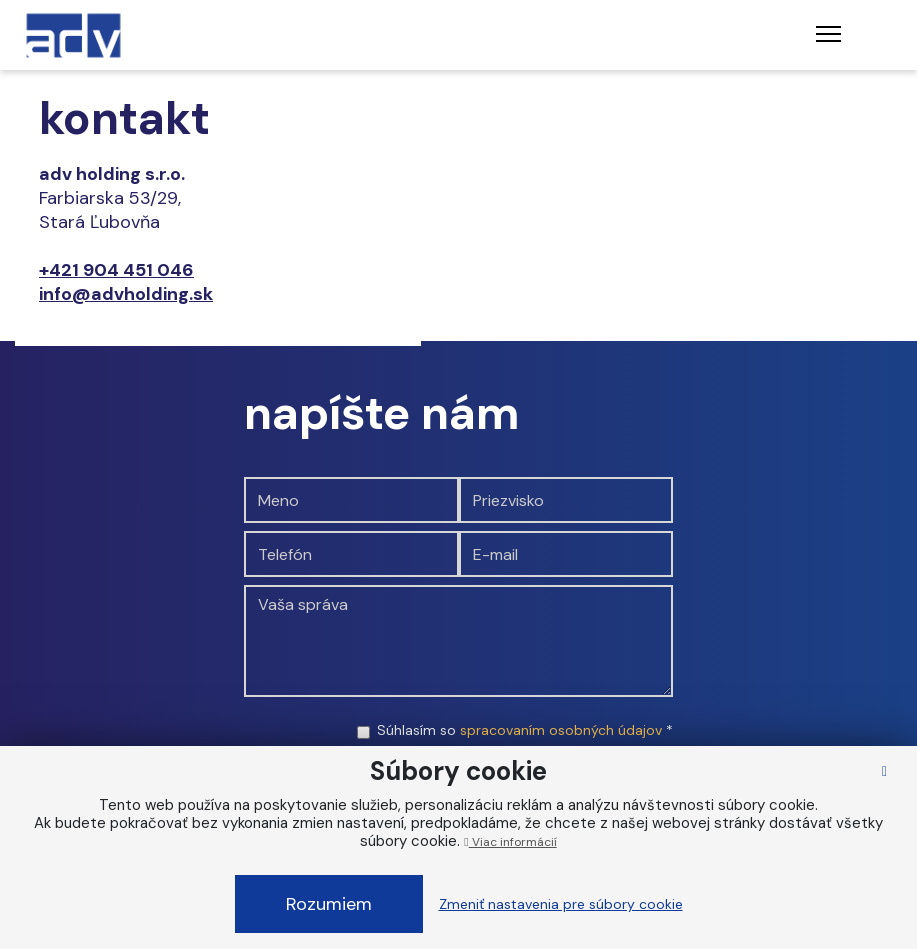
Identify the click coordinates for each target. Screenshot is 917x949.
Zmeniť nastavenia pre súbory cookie (561, 904)
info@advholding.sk (126, 294)
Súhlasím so (525, 730)
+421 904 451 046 (116, 270)
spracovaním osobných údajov (561, 730)
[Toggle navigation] (828, 35)
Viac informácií (510, 842)
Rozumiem (329, 904)
